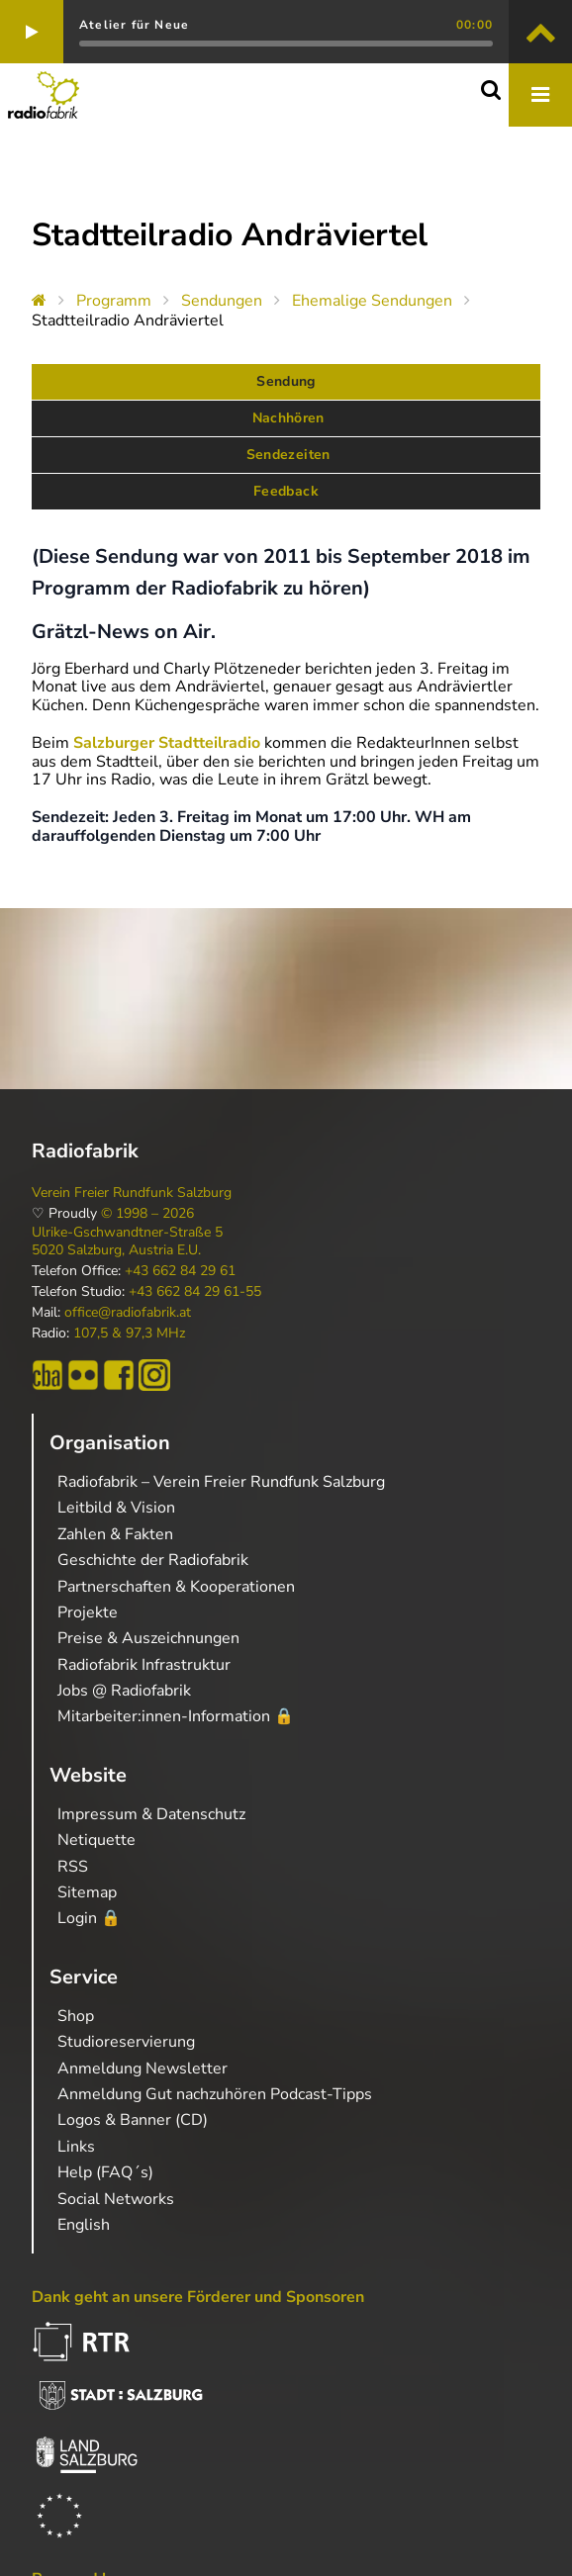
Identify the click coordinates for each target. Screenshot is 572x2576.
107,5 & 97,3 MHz (129, 1333)
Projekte (87, 1612)
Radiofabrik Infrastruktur (144, 1665)
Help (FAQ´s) (105, 2172)
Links (76, 2147)
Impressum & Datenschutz (151, 1814)
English (83, 2225)
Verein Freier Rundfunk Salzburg (132, 1193)
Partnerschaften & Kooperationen (176, 1587)
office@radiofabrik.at (127, 1313)
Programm (113, 301)
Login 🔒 (89, 1918)
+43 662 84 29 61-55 (195, 1292)
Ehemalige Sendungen (372, 301)
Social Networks (115, 2199)
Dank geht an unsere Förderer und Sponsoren (198, 2297)
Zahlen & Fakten (115, 1534)
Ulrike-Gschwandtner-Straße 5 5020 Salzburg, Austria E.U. (127, 1241)
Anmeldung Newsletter (142, 2068)
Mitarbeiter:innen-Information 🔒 (175, 1716)
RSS (72, 1867)
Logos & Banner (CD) (132, 2120)
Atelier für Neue (134, 25)
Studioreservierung (126, 2042)
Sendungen (221, 301)
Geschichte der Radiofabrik (152, 1560)
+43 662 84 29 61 (180, 1271)
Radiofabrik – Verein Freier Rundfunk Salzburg (221, 1482)
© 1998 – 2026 (147, 1214)
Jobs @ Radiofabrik (124, 1691)
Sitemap (87, 1892)
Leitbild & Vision (116, 1507)
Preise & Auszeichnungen (148, 1638)
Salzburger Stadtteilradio (166, 743)
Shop (75, 2016)
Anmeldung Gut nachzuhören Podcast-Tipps (214, 2094)
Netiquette (96, 1840)
